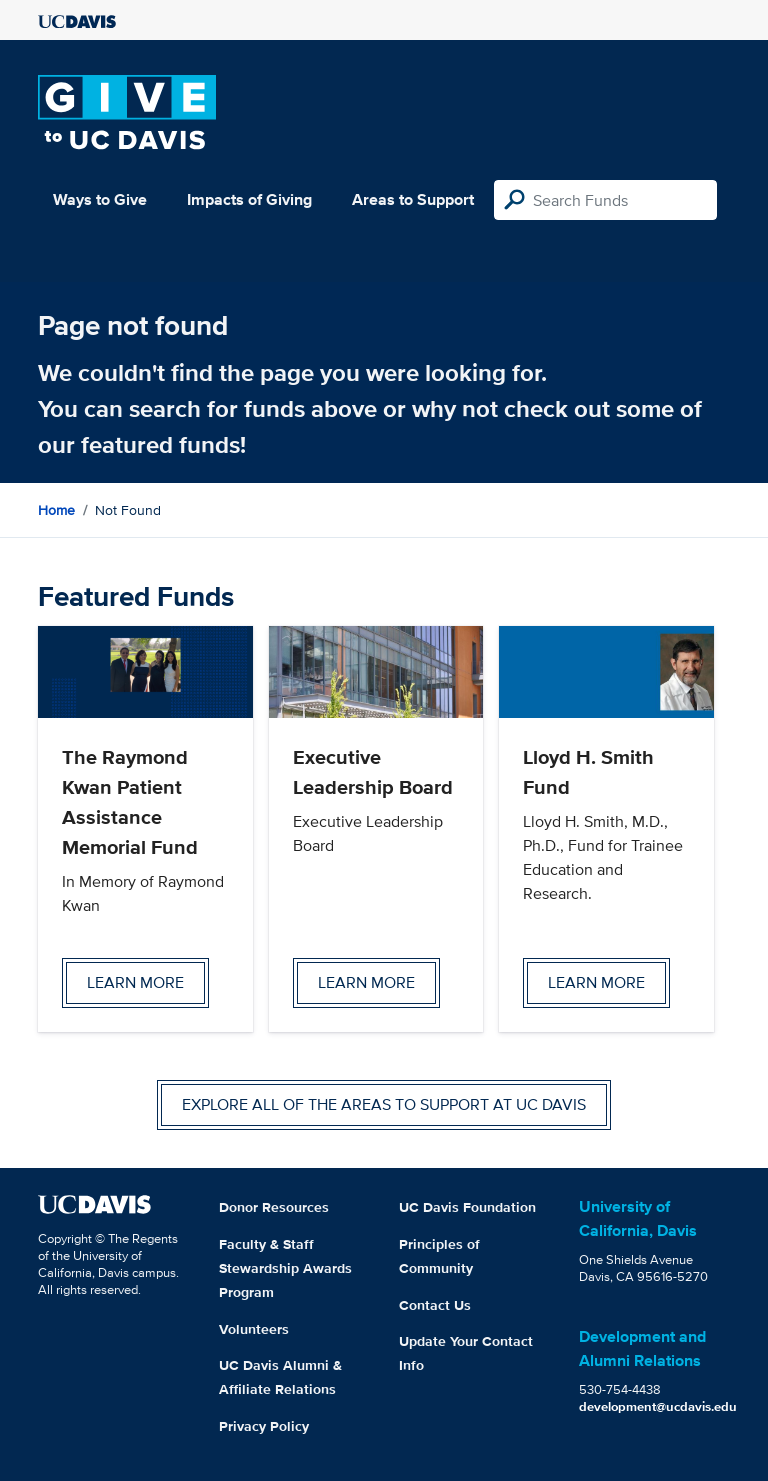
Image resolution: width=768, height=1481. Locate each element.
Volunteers (254, 1329)
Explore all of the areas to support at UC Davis (384, 1104)
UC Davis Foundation (467, 1207)
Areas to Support (413, 199)
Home (56, 510)
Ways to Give (100, 199)
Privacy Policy (264, 1426)
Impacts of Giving (249, 199)
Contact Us (435, 1305)
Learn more (135, 982)
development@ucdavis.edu (658, 1406)
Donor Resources (274, 1207)
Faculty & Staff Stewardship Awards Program (285, 1268)
